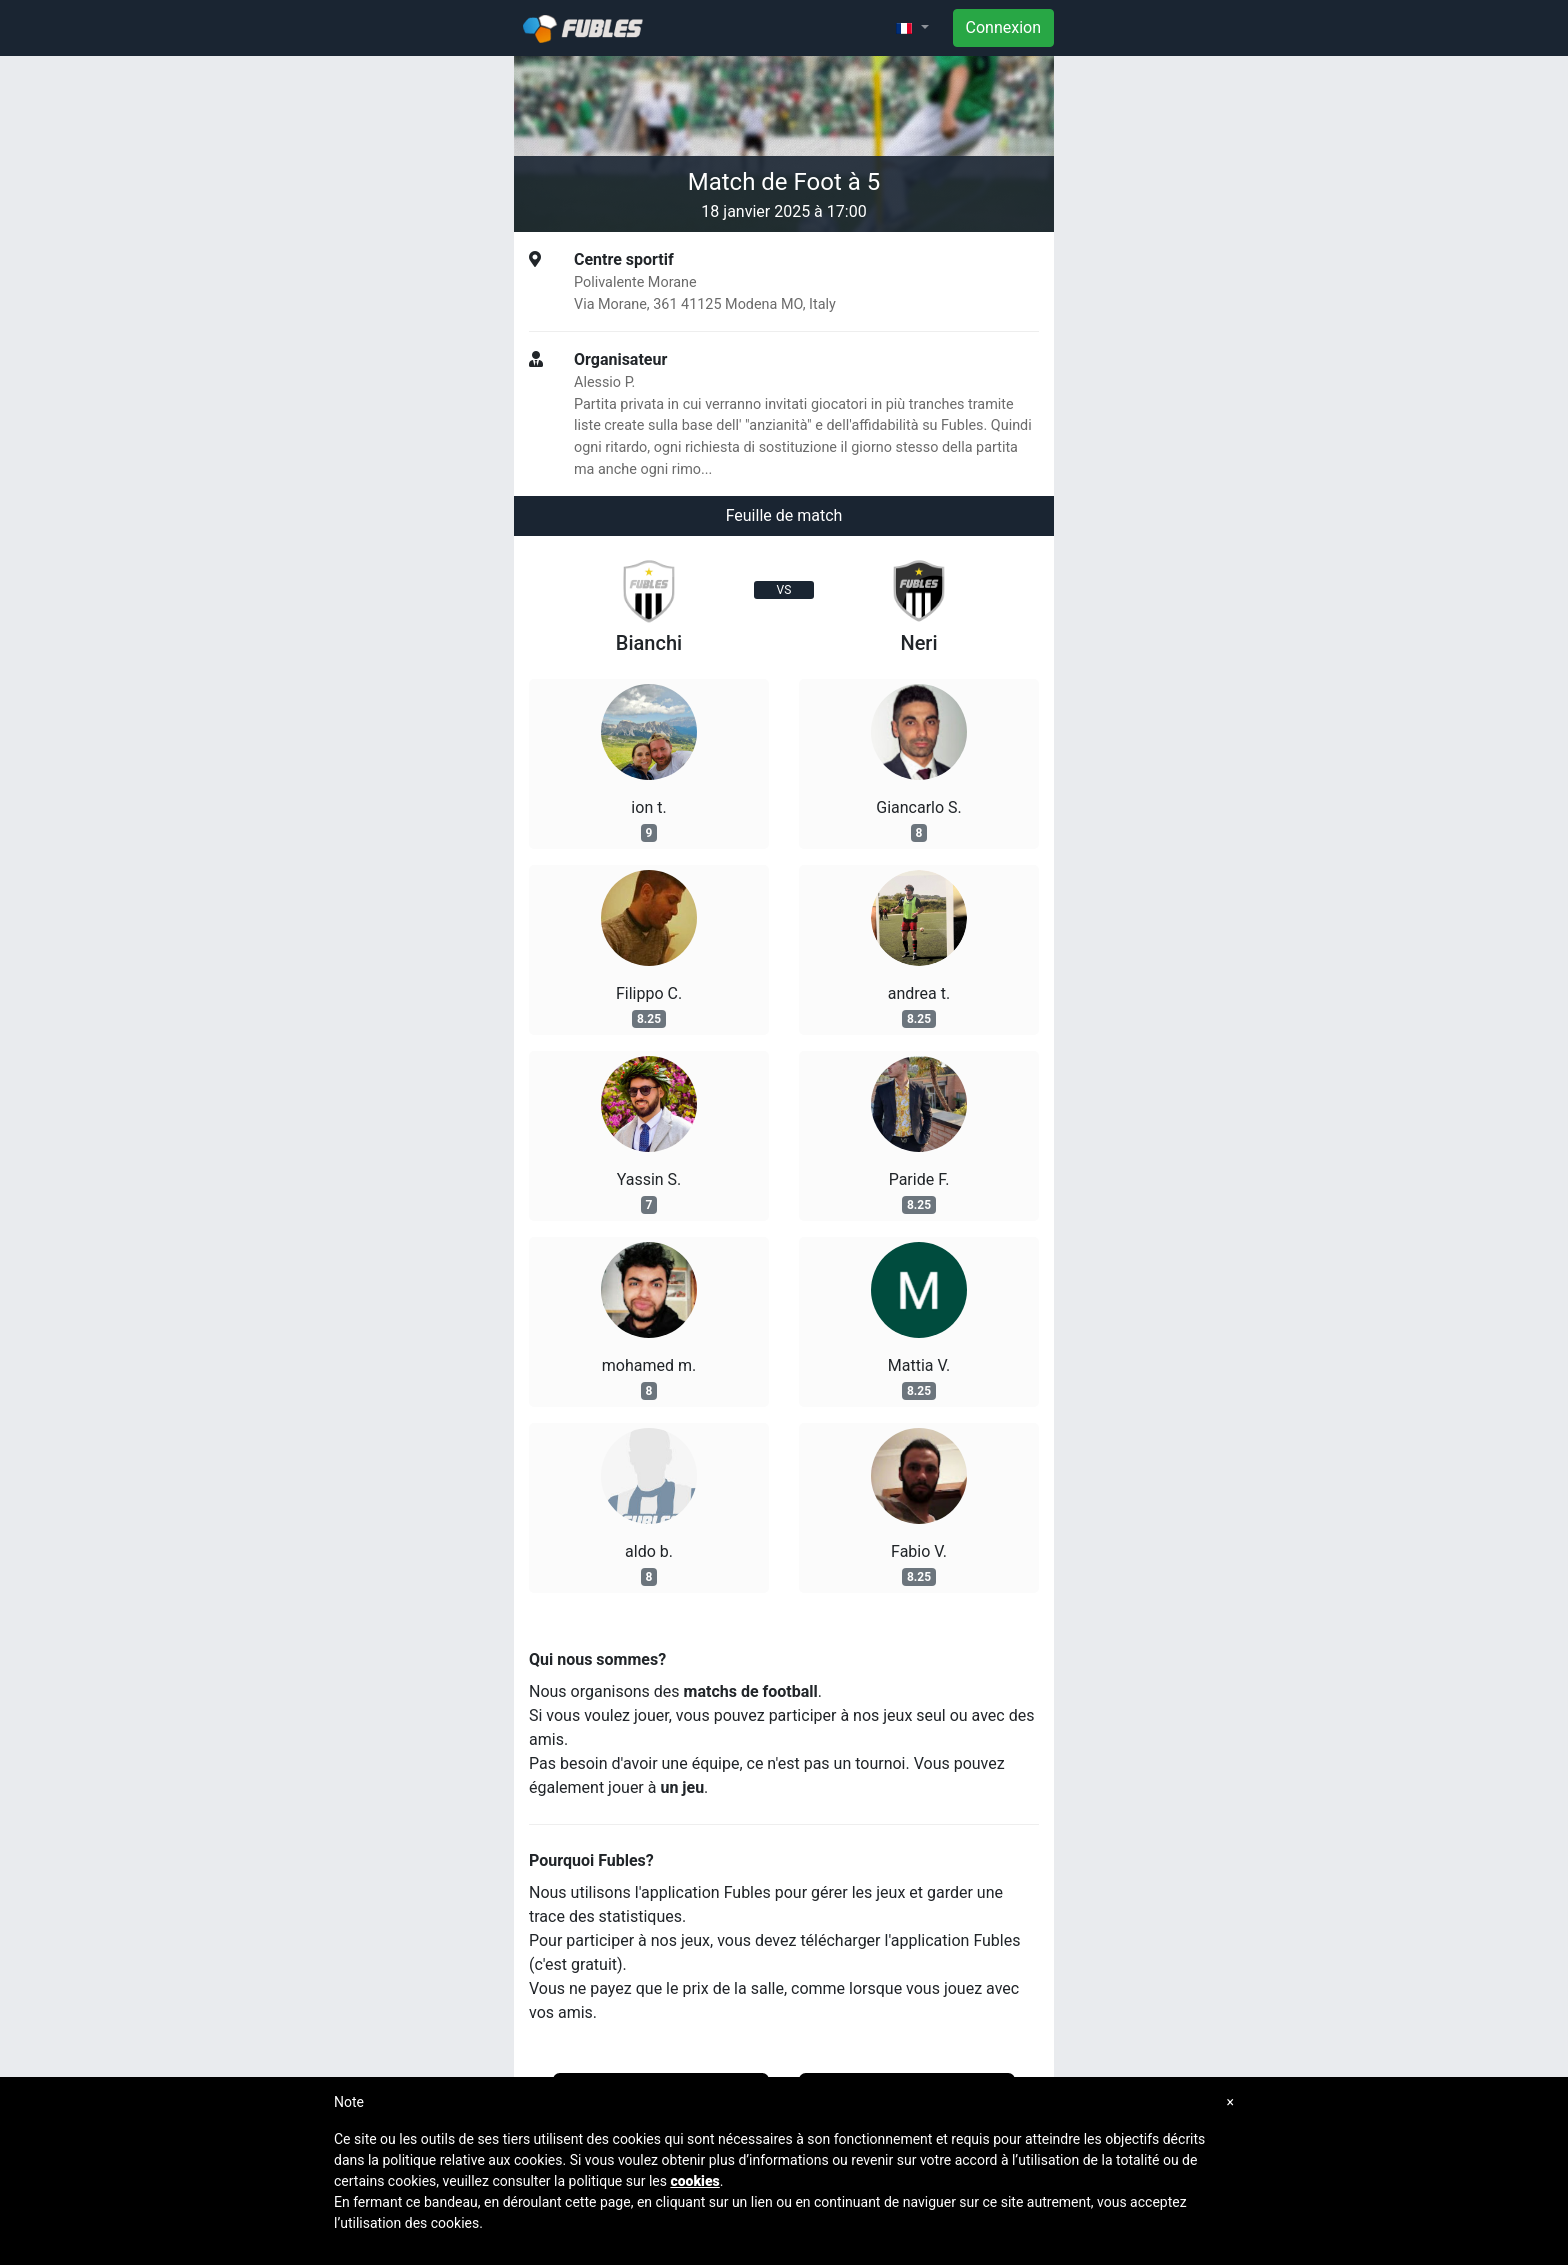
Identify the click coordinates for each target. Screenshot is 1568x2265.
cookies (694, 2181)
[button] (912, 28)
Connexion (1003, 27)
